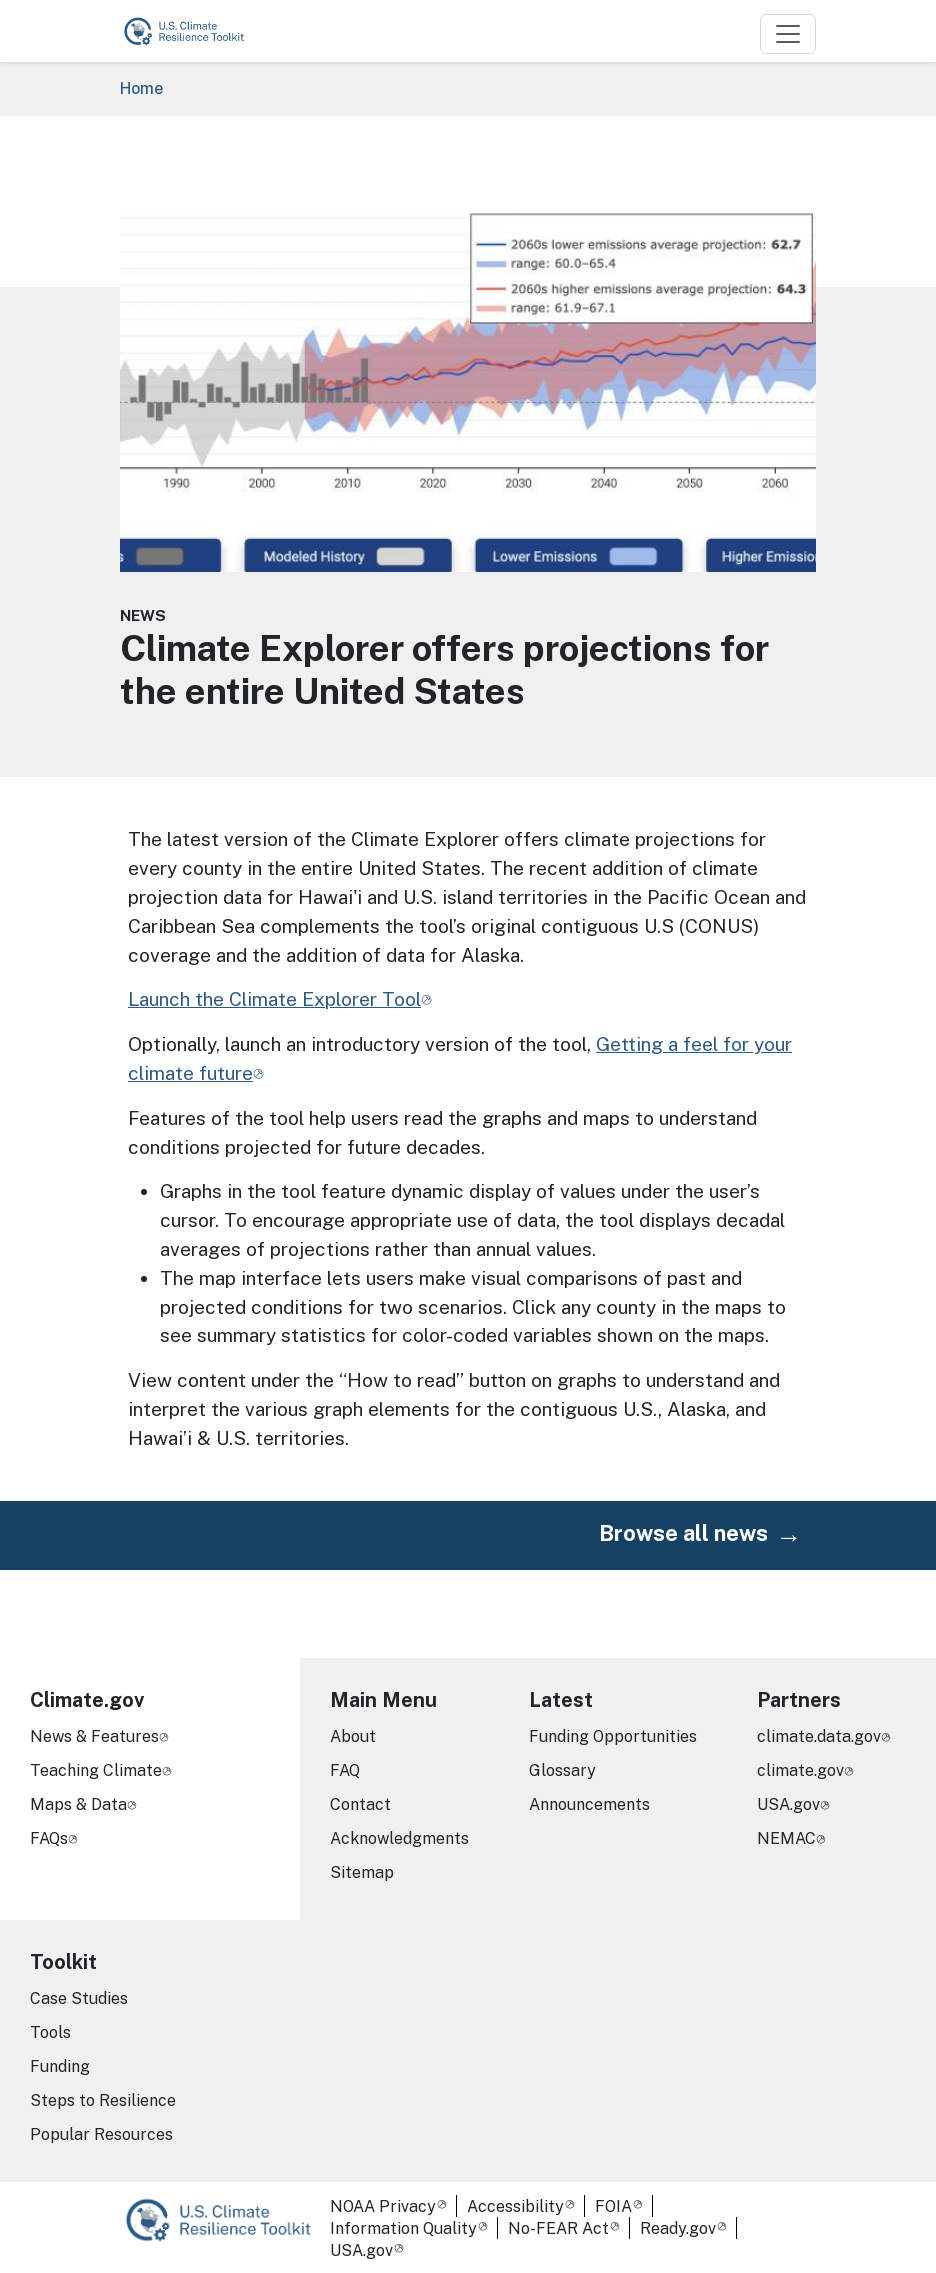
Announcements (589, 1804)
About (353, 1736)
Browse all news (683, 1533)
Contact (360, 1804)
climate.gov (800, 1770)
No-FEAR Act (558, 2228)
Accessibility (515, 2206)
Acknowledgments (399, 1838)
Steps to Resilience (103, 2100)
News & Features (94, 1736)
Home (141, 88)
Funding (60, 2066)
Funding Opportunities (613, 1736)
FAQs (49, 1838)
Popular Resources (101, 2134)
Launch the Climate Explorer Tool (274, 999)
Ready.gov (678, 2228)
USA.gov (788, 1804)
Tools (50, 2032)
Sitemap (362, 1872)
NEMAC (786, 1838)
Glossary (562, 1770)
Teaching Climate (96, 1770)
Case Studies (79, 1998)
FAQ (345, 1770)
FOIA (613, 2206)
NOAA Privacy (383, 2206)
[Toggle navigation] (788, 34)
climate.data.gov (819, 1736)
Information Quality (403, 2228)
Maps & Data (78, 1804)
